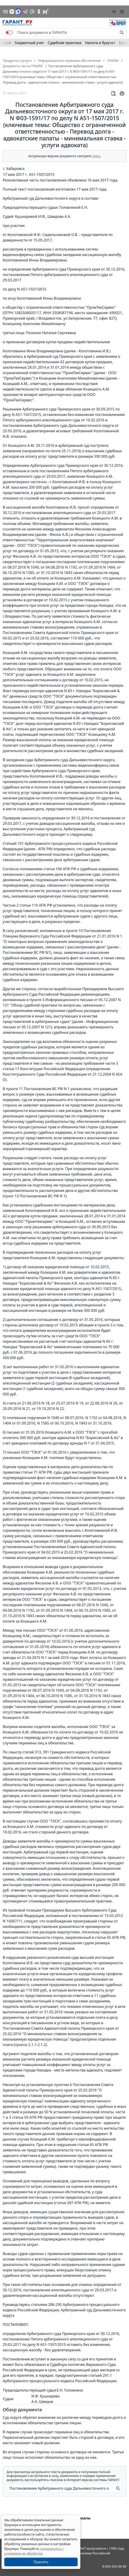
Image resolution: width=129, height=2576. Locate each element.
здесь (96, 156)
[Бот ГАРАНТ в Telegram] (32, 11)
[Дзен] (12, 11)
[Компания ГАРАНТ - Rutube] (45, 11)
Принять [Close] (41, 2561)
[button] (113, 11)
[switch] (9, 32)
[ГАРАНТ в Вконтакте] (5, 11)
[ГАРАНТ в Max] (18, 12)
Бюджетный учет (29, 42)
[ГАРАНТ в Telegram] (25, 11)
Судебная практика (64, 42)
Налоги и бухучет (100, 42)
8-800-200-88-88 (114, 2566)
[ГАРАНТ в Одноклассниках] (39, 11)
